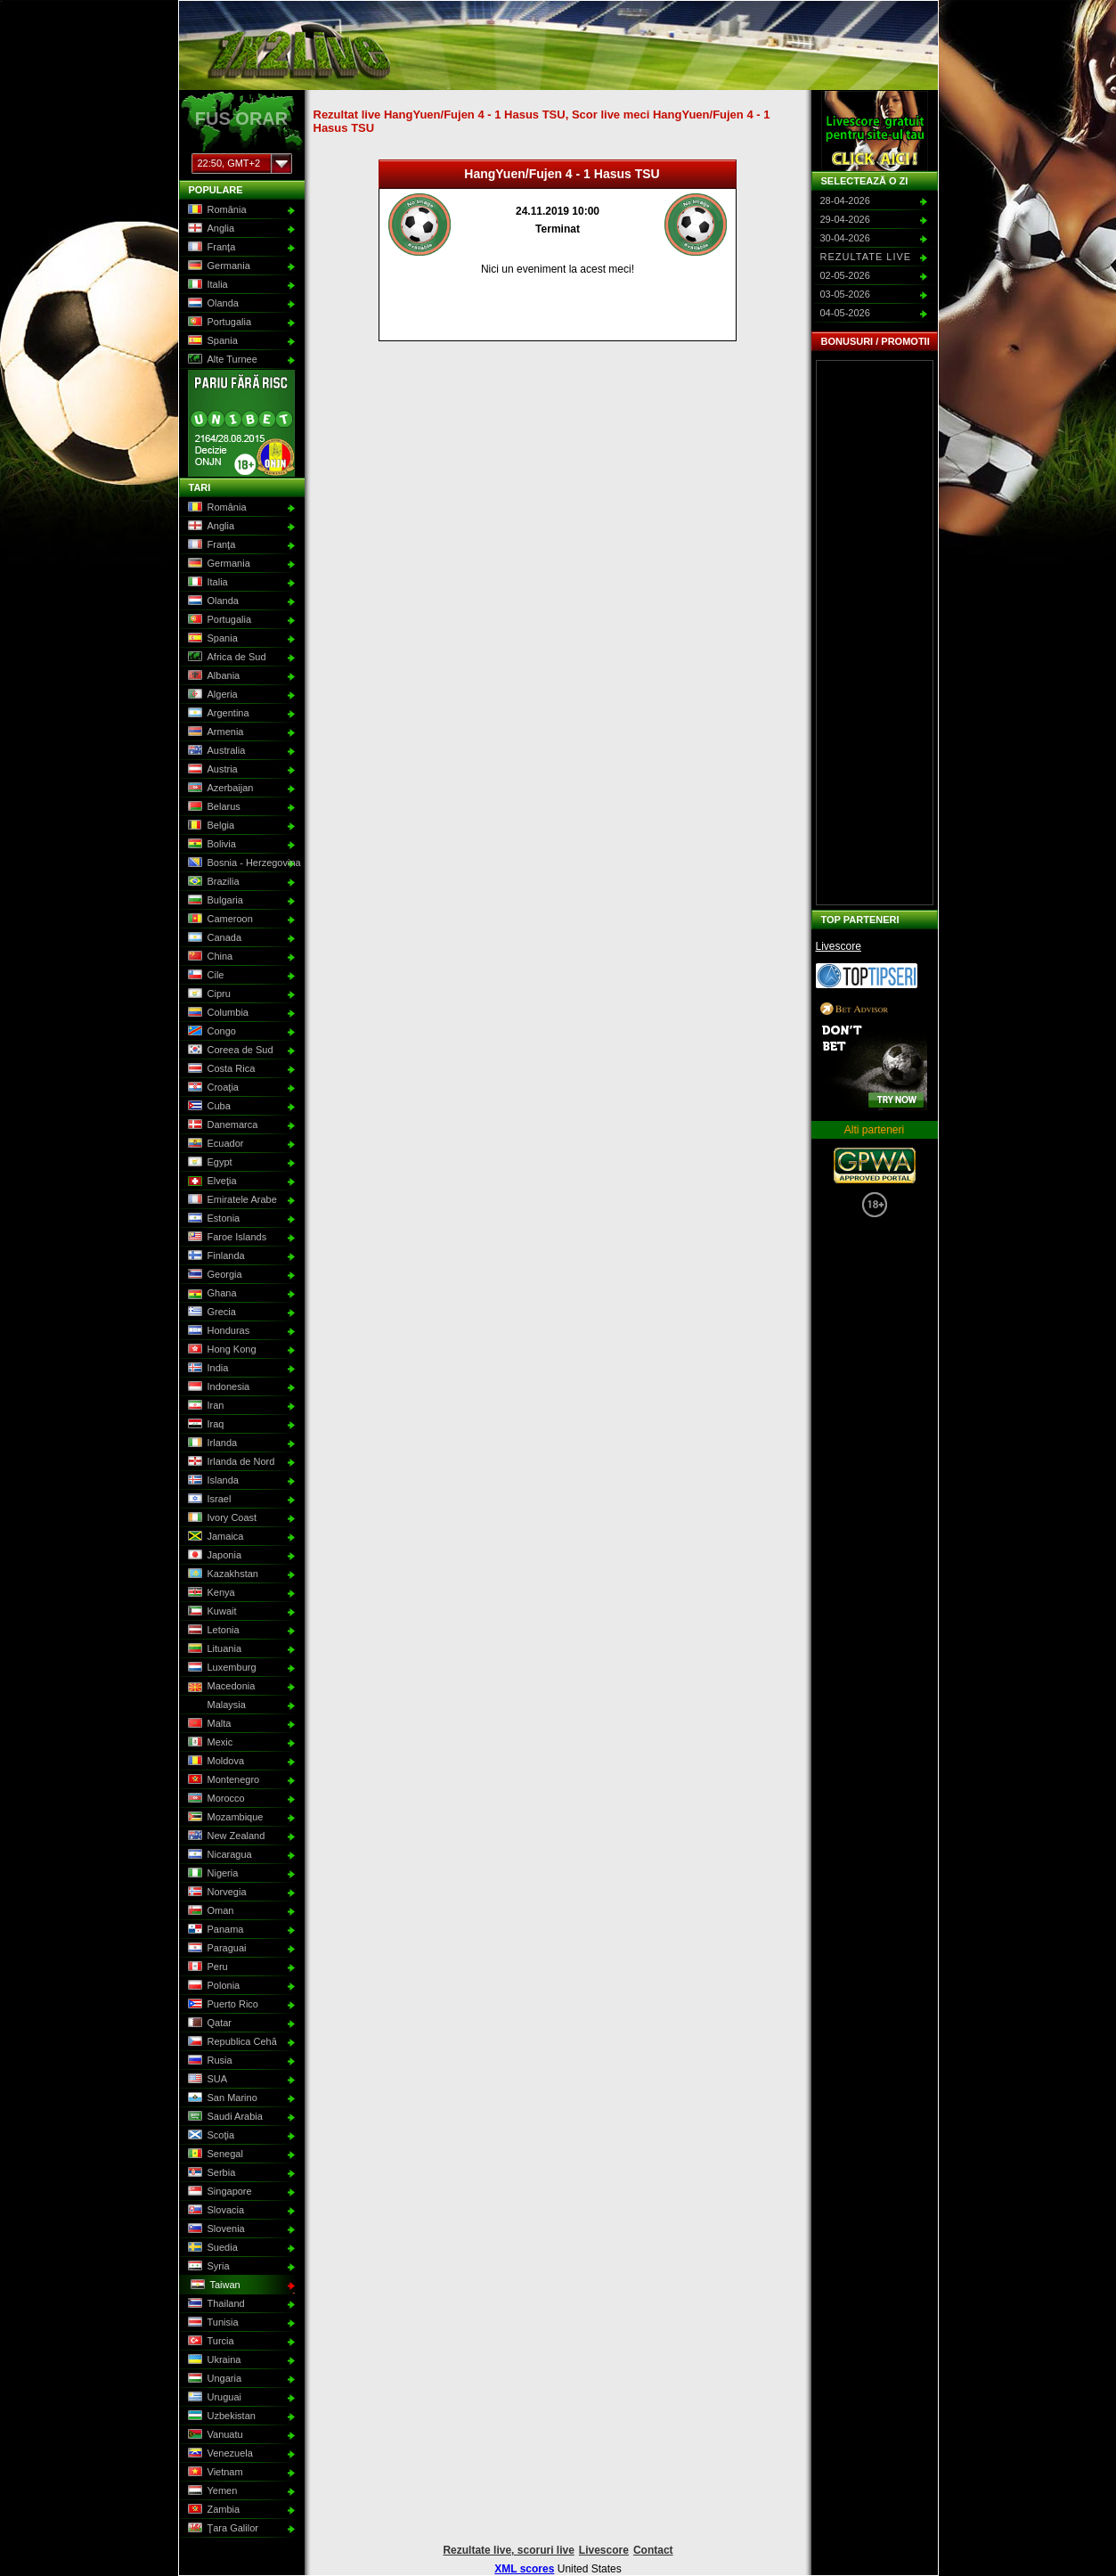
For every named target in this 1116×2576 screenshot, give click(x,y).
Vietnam (214, 2473)
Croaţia (212, 1088)
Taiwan (214, 2286)
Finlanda (215, 1256)
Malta (208, 1724)
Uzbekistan (220, 2416)
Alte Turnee (221, 360)
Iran (204, 1406)
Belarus (212, 807)
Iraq (204, 1425)
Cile (204, 976)
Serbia (210, 2173)
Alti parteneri (874, 1130)
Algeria (211, 695)
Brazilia (212, 882)
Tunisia (212, 2323)
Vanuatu (214, 2435)
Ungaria (213, 2379)
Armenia (214, 732)
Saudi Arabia (224, 2117)
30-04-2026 (845, 238)
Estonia (212, 1219)
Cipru (208, 994)
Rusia (208, 2061)
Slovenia (215, 2229)
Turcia (209, 2342)
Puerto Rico (221, 2005)
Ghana (211, 1294)
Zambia (212, 2510)
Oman (209, 1911)
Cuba (208, 1107)
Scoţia (210, 2136)
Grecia (210, 1312)
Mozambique (224, 1818)
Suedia (211, 2248)
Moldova (215, 1762)
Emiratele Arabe (231, 1200)
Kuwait (211, 1612)
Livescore (838, 946)
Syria (207, 2267)
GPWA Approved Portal (875, 1165)
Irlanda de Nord (230, 1462)
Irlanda (211, 1443)
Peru (206, 1967)
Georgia (213, 1275)
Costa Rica (220, 1069)
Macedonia (220, 1687)
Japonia (213, 1556)
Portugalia (218, 323)
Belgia (210, 826)
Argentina (217, 714)
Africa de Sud (225, 658)
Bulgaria (214, 901)
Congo (210, 1032)
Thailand (215, 2304)
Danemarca (221, 1125)
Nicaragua (218, 1855)
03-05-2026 (845, 294)
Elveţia (211, 1182)
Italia (206, 285)
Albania (212, 676)
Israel (208, 1500)
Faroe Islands (226, 1238)
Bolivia (210, 845)
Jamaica (214, 1537)
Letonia (212, 1631)
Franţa (210, 248)
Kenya (210, 1593)
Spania (211, 341)
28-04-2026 (845, 200)
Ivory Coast (221, 1518)
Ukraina (213, 2360)
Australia (215, 751)
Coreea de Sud (229, 1051)
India (207, 1369)
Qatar (208, 2024)
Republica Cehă (231, 2042)
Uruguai (213, 2398)
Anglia (210, 229)
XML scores (524, 2569)
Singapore (218, 2192)
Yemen (211, 2491)
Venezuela (219, 2454)
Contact (653, 2550)
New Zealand (225, 1836)
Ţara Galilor (221, 2529)
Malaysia (215, 1705)
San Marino (221, 2098)
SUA (206, 2080)
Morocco (215, 1799)
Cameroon (219, 920)
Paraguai (216, 1949)
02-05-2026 (845, 275)
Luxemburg (221, 1668)
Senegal (214, 2155)
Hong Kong (221, 1350)
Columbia (216, 1013)
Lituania (213, 1649)
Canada (213, 938)
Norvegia (216, 1893)
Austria (211, 770)
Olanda (212, 304)
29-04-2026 (845, 219)
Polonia (212, 1986)
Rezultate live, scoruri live (508, 2550)
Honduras (217, 1331)
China (209, 957)
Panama (214, 1930)
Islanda (212, 1481)
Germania (217, 266)
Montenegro (222, 1780)
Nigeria (212, 1874)
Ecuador (214, 1144)
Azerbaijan (219, 789)
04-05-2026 (845, 312)
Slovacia (215, 2211)
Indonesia (217, 1387)
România (216, 210)
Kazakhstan (221, 1574)
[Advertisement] (874, 632)
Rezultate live (866, 256)
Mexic (209, 1743)
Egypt (208, 1163)
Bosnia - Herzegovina (240, 863)
